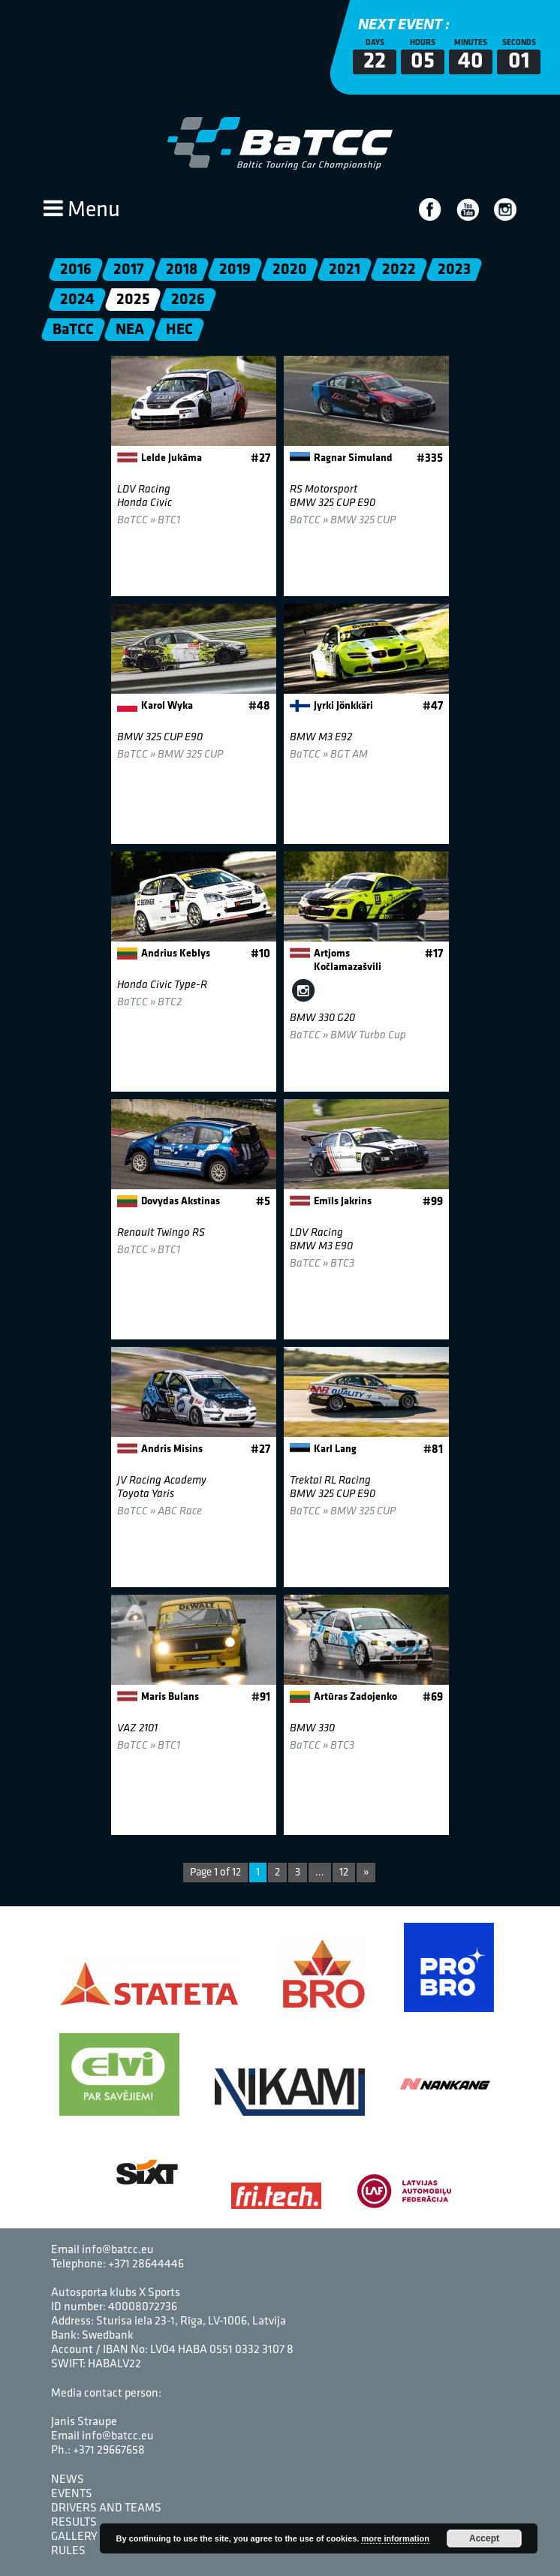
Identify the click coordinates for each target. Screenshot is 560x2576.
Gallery (74, 2537)
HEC (179, 330)
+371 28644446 (146, 2264)
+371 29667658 (109, 2451)
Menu (82, 210)
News (67, 2480)
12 (343, 1873)
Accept (484, 2538)
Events (71, 2494)
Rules (68, 2551)
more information (395, 2538)
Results (74, 2523)
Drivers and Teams (106, 2508)
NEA (130, 330)
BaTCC (73, 330)
